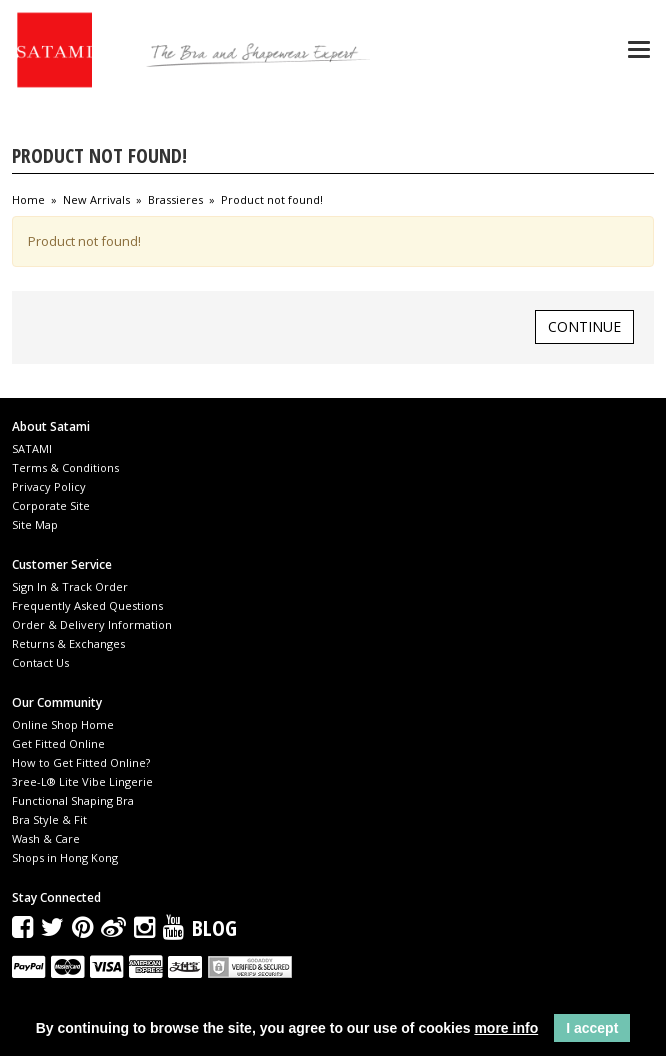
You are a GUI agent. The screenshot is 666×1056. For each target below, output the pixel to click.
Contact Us (40, 662)
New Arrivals (96, 200)
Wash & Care (46, 838)
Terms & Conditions (65, 467)
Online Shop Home (63, 724)
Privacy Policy (49, 486)
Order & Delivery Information (92, 624)
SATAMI (32, 448)
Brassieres (175, 200)
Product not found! (272, 200)
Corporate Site (51, 505)
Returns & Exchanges (68, 643)
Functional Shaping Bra (73, 800)
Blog (214, 927)
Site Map (35, 524)
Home (28, 200)
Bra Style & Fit (49, 819)
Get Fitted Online (58, 743)
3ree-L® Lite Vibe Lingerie (82, 781)
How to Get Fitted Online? (81, 762)
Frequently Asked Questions (87, 605)
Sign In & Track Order (70, 586)
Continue (584, 326)
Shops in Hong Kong (65, 857)
